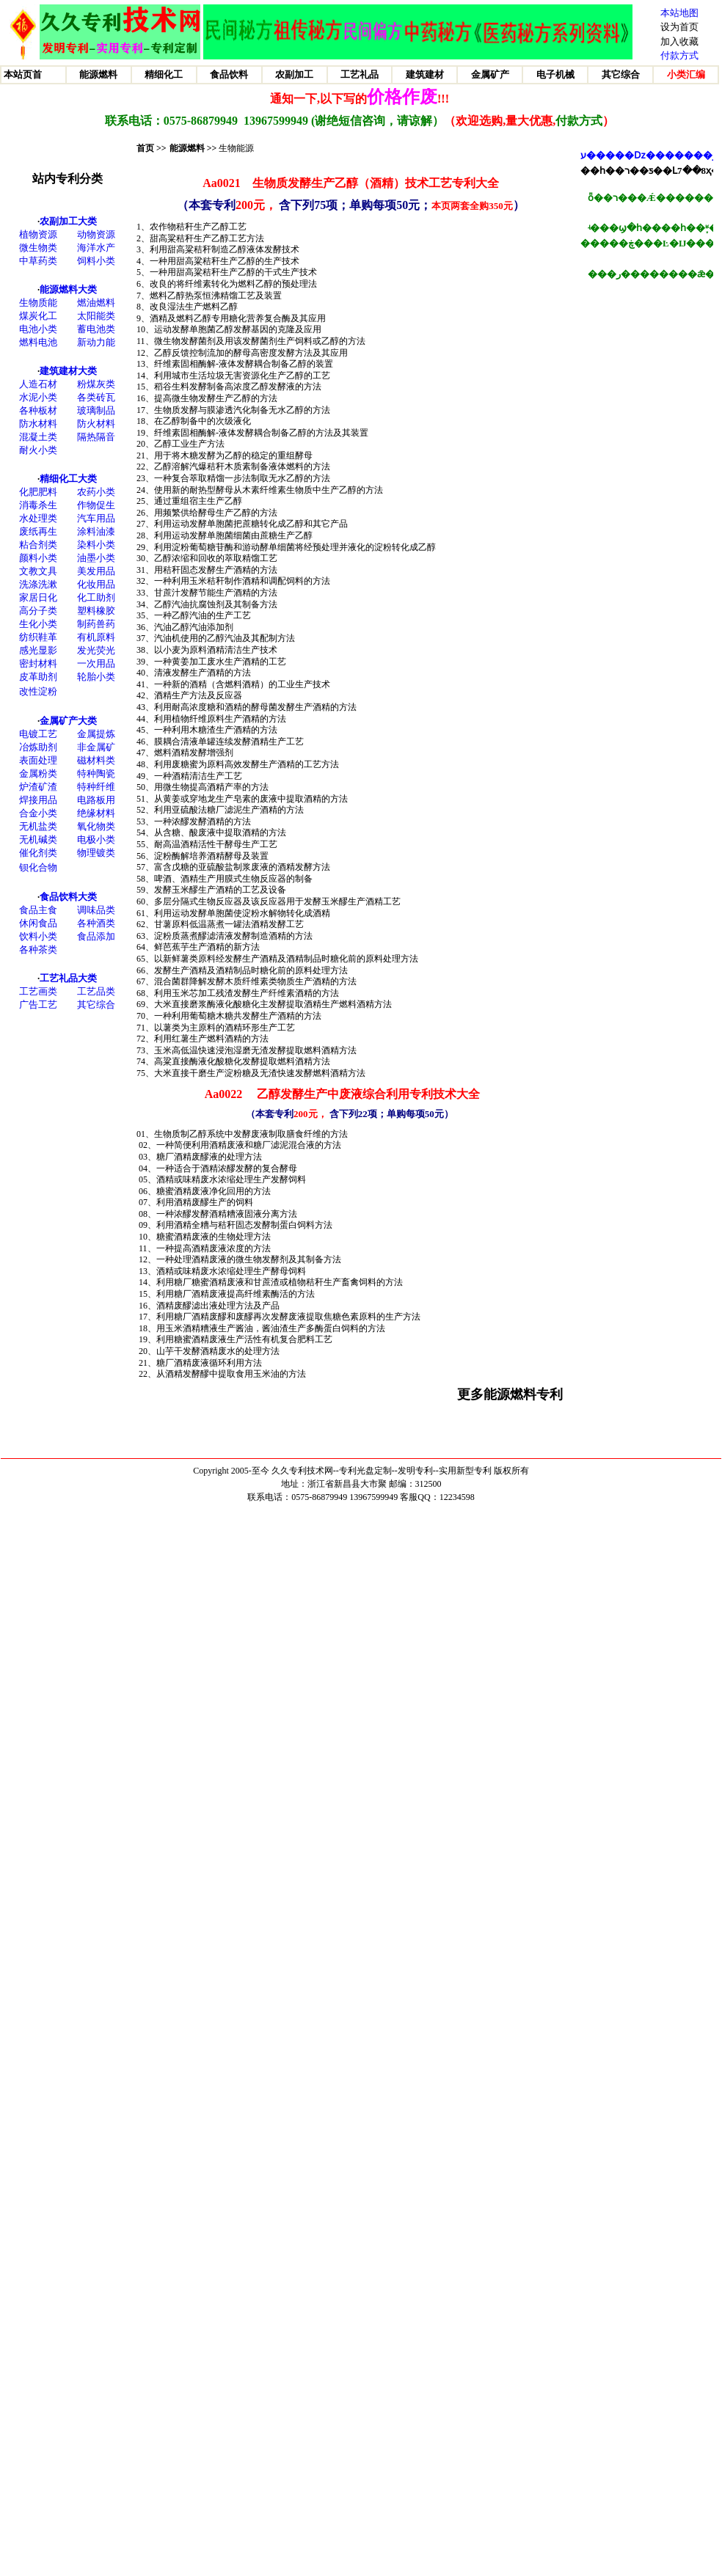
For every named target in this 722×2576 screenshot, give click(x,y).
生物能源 (236, 148)
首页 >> (151, 148)
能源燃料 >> (193, 148)
